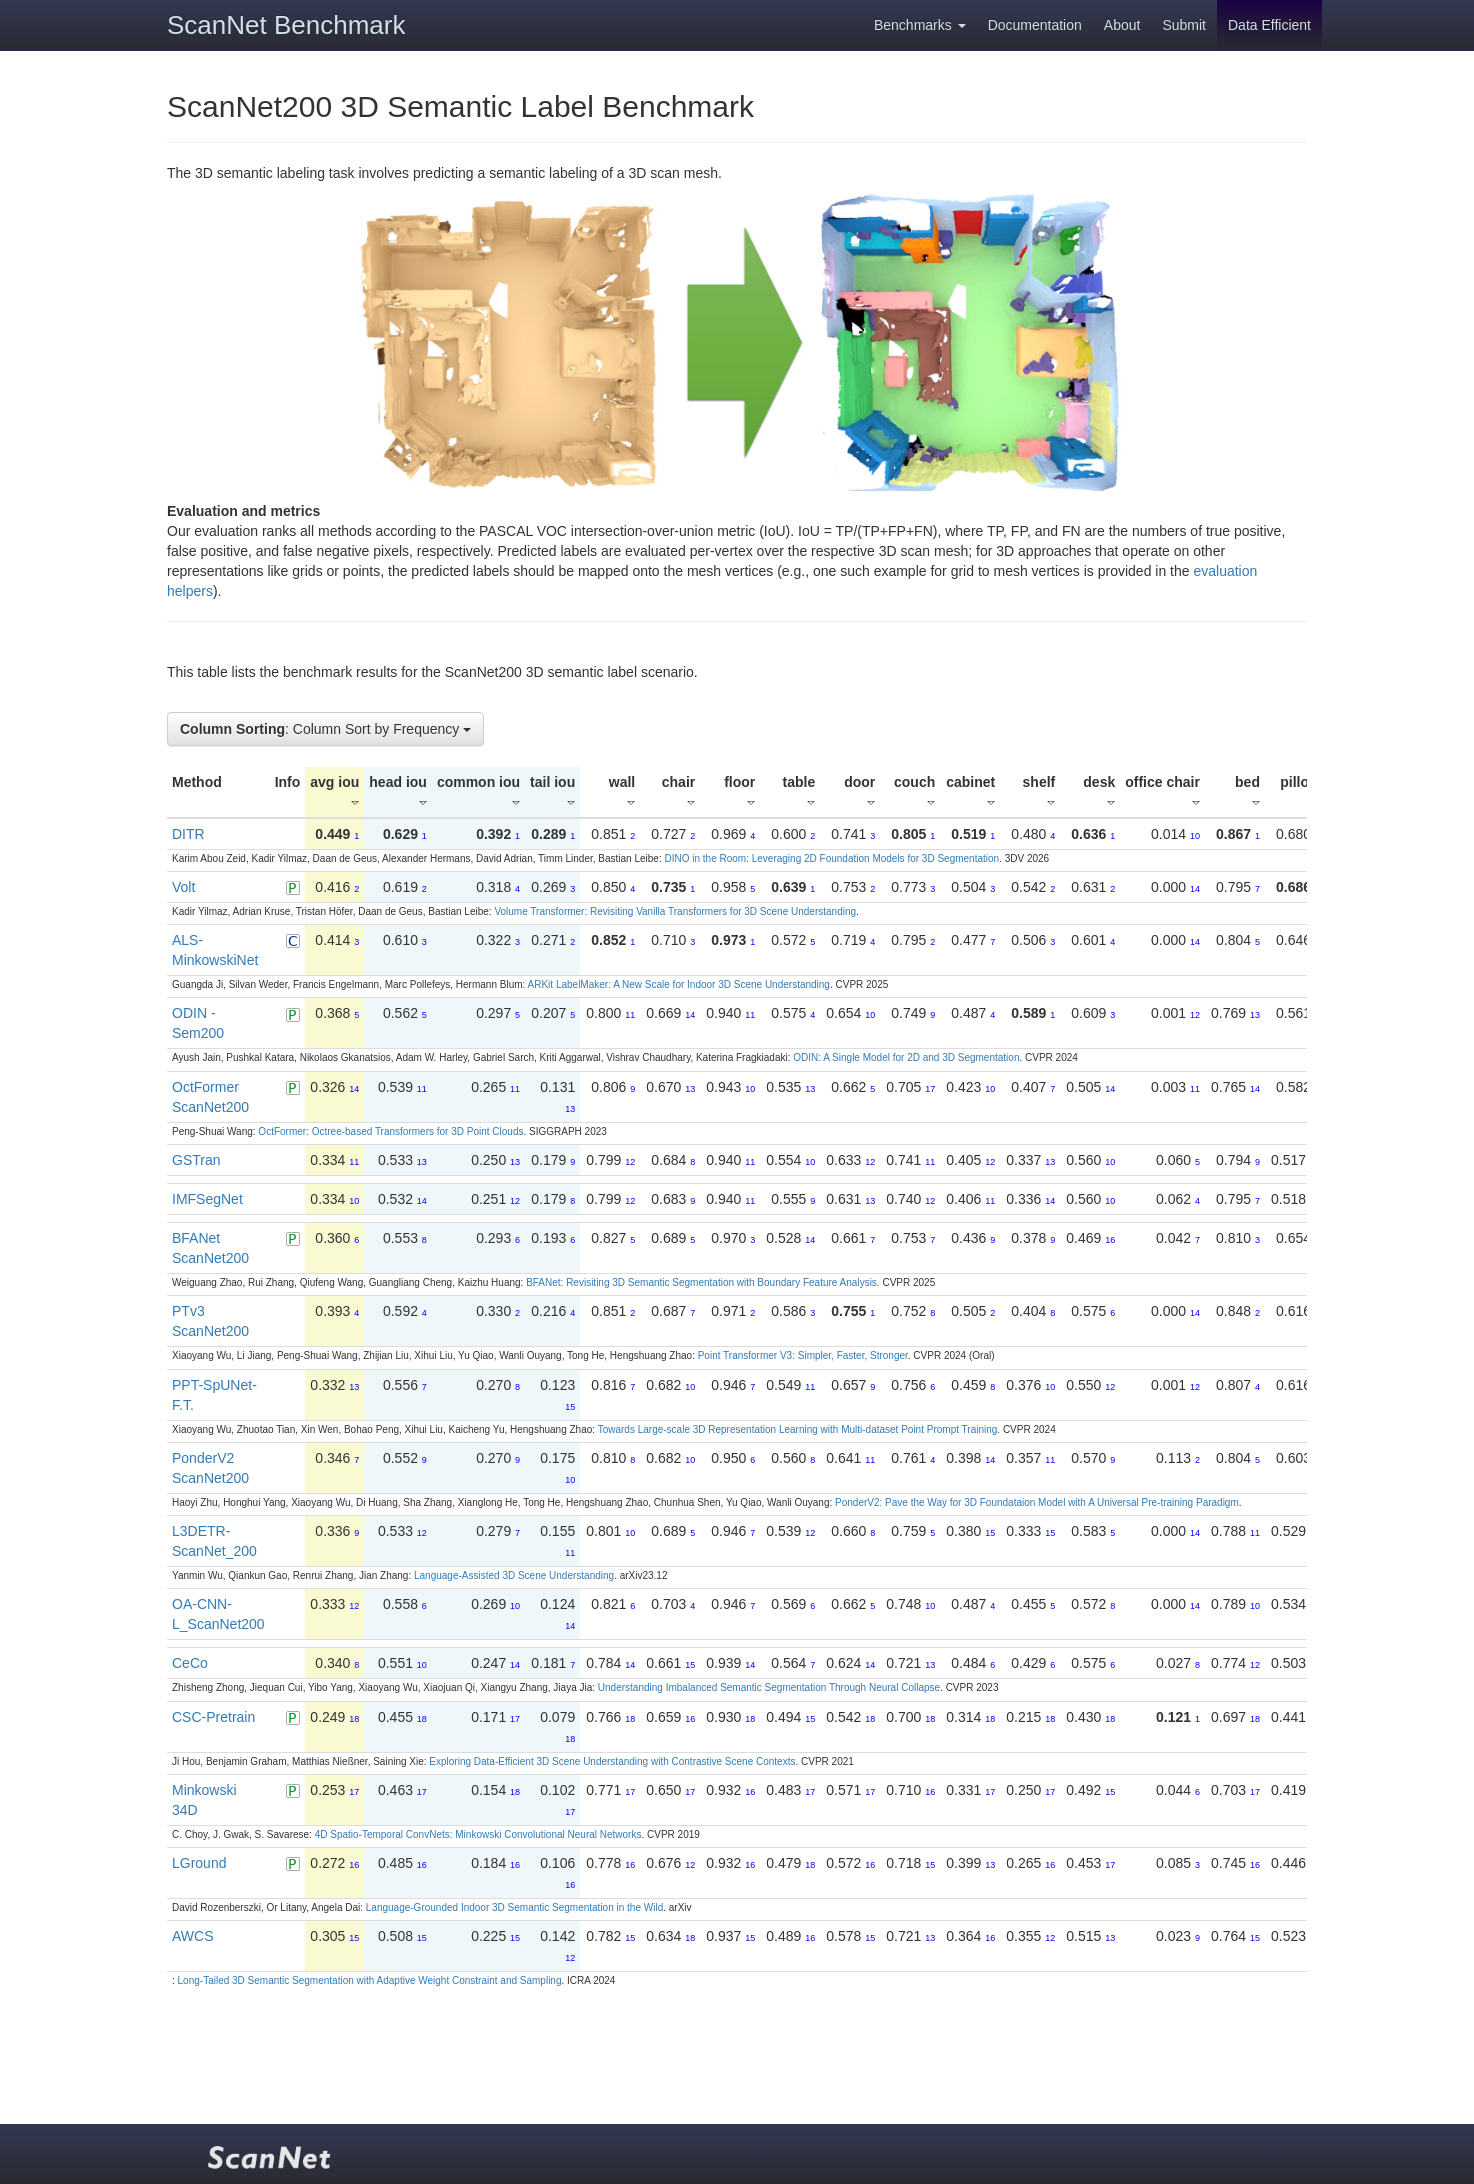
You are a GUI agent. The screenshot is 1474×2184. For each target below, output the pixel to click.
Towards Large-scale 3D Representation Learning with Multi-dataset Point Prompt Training (798, 1429)
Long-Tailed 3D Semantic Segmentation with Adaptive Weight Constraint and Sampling (370, 1980)
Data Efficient (1269, 25)
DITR (188, 834)
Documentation (1035, 25)
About (1122, 25)
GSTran (196, 1160)
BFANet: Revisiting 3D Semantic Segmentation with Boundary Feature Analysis (701, 1282)
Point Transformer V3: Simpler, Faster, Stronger (803, 1355)
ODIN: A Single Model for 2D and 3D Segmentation (906, 1057)
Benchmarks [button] (920, 25)
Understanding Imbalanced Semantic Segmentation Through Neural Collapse (769, 1687)
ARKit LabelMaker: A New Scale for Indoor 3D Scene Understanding (679, 984)
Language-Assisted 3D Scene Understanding (514, 1575)
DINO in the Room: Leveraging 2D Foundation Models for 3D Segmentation (831, 858)
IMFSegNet (207, 1199)
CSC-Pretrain (213, 1717)
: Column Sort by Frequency (325, 729)
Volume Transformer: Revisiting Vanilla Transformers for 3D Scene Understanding (675, 911)
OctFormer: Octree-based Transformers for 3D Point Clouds (390, 1131)
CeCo (190, 1663)
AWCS (192, 1936)
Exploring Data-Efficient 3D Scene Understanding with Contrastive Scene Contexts (612, 1761)
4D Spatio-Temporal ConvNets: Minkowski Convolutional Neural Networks (478, 1834)
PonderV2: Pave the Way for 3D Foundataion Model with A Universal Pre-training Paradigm (1037, 1502)
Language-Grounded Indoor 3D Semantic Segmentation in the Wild (514, 1907)
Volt (183, 887)
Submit (1184, 25)
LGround (199, 1863)
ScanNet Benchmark (286, 25)
